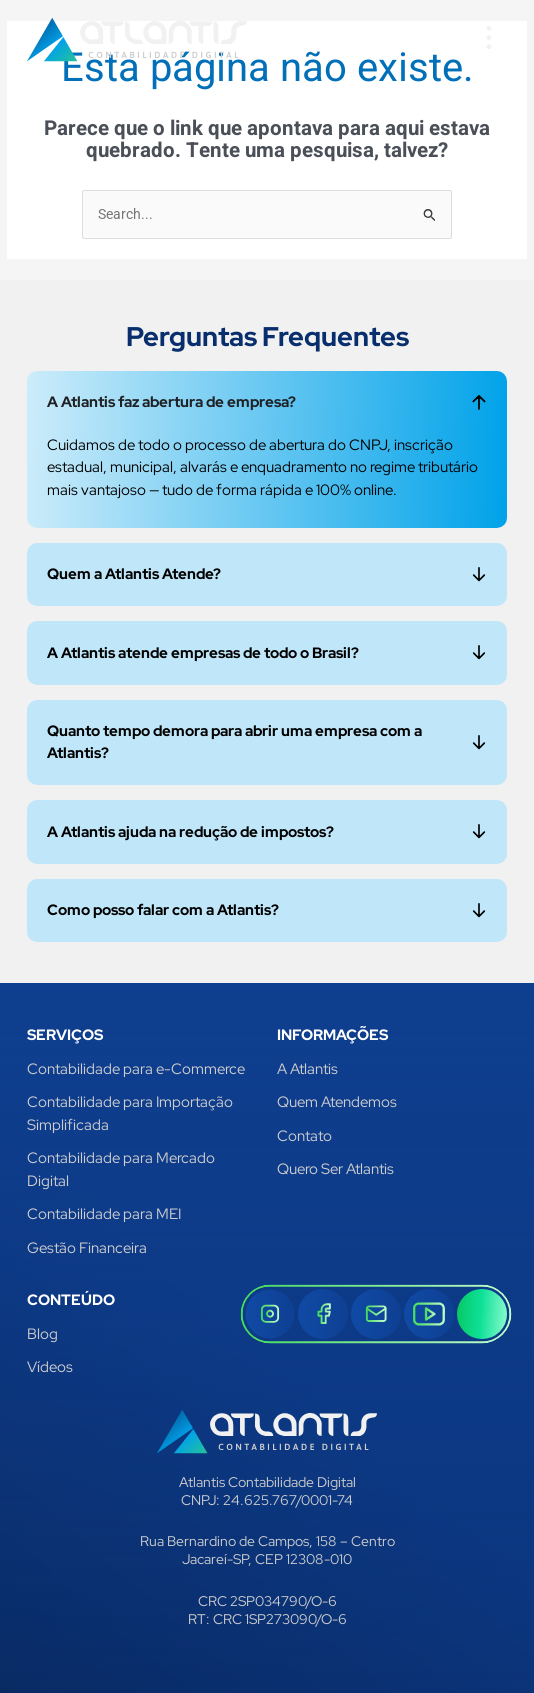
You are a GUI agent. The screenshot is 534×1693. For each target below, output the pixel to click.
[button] (489, 39)
